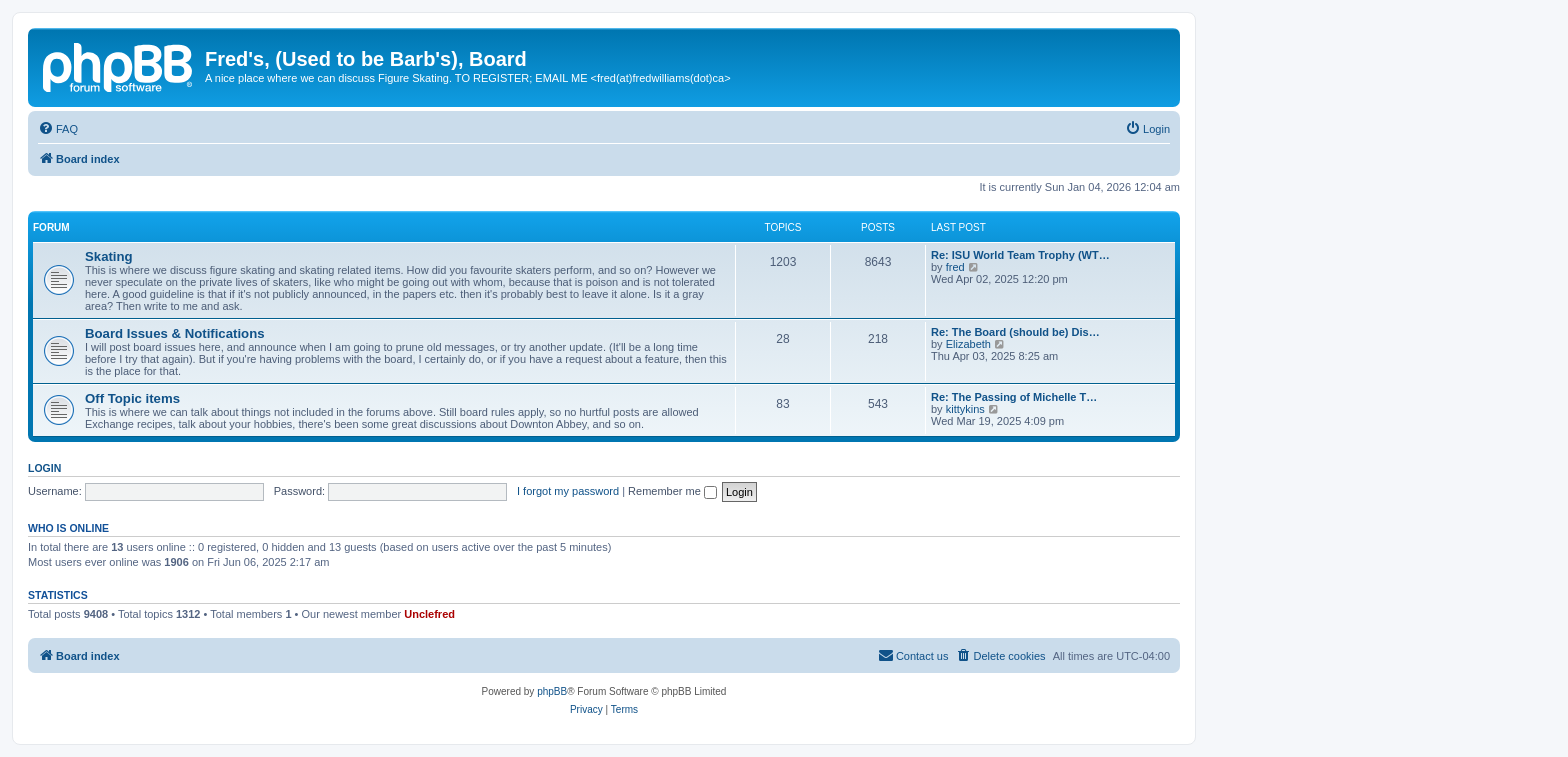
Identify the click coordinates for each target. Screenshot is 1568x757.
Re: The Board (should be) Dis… (1015, 332)
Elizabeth (968, 344)
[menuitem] (58, 129)
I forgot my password (568, 491)
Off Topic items (132, 398)
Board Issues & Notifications (175, 333)
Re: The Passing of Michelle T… (1014, 397)
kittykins (965, 409)
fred (955, 267)
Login (44, 468)
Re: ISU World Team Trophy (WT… (1020, 255)
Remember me (672, 491)
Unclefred (429, 614)
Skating (109, 256)
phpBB (552, 691)
